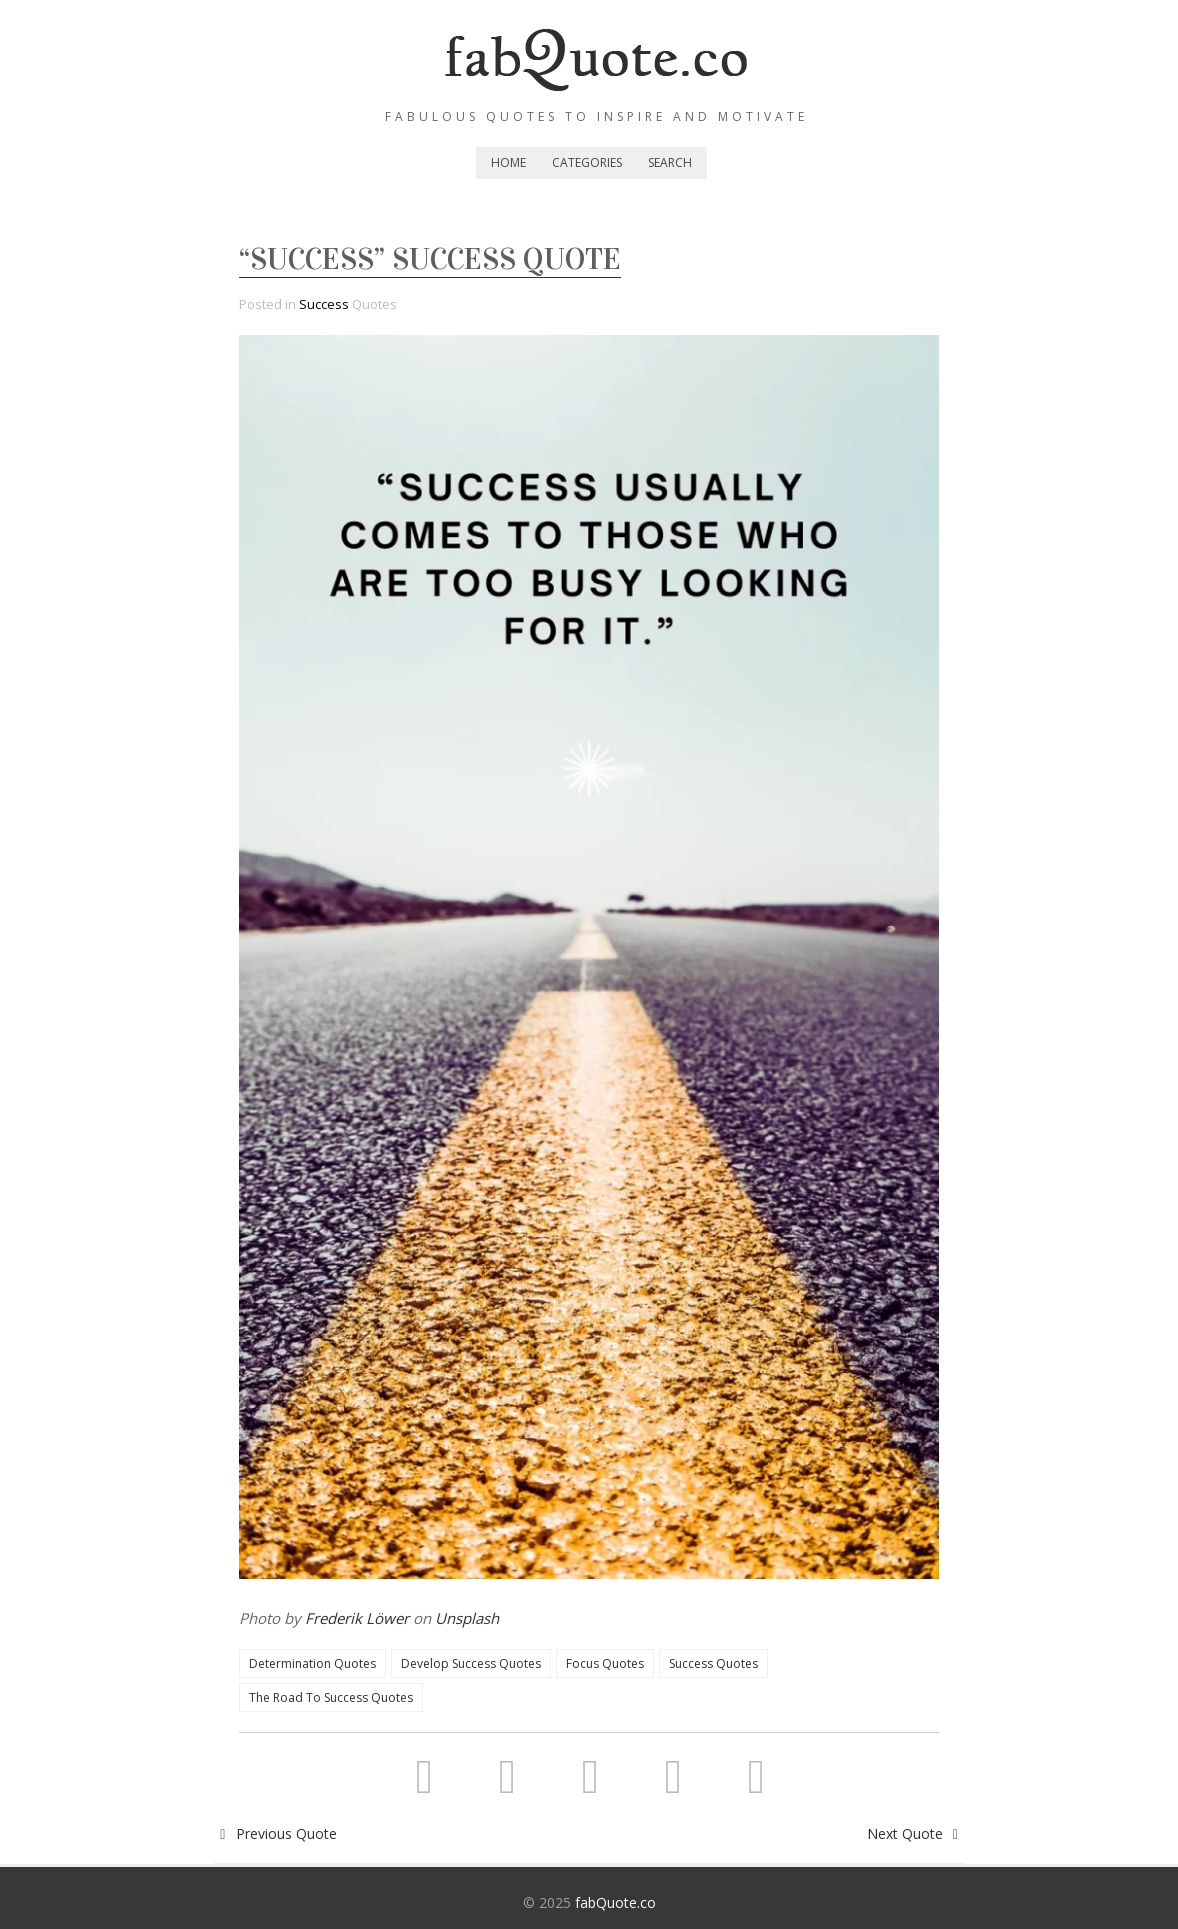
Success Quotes (713, 1663)
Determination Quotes (312, 1663)
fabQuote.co (615, 1902)
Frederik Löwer (357, 1618)
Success (324, 304)
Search (670, 162)
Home (508, 162)
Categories (587, 162)
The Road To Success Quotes (331, 1697)
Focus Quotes (605, 1663)
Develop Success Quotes (471, 1663)
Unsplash (467, 1618)
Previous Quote (275, 1833)
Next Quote (916, 1833)
